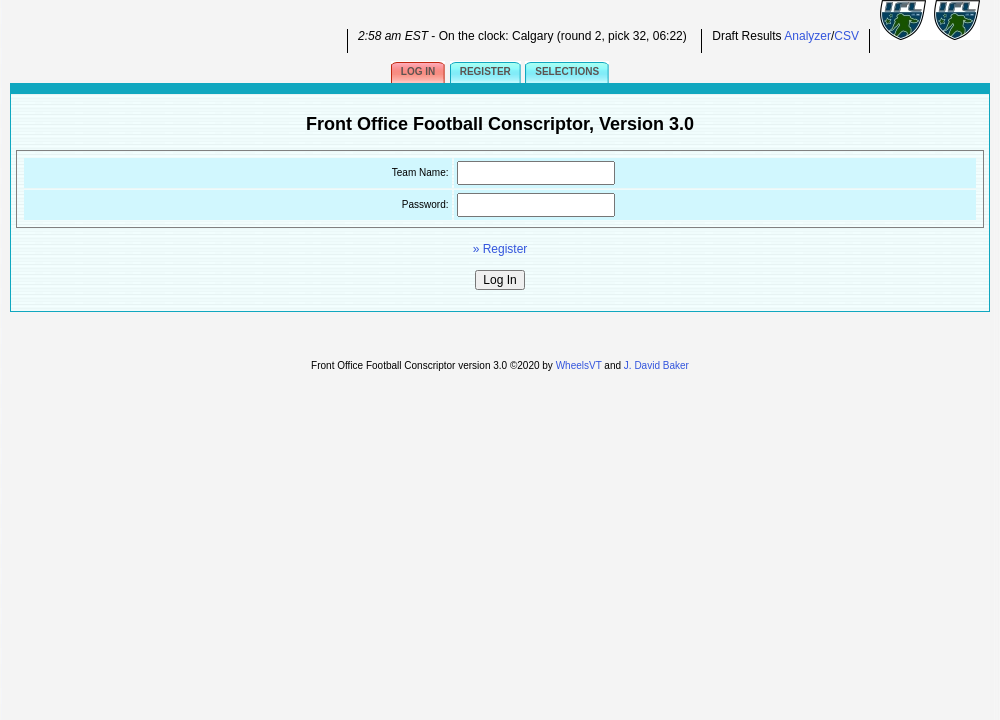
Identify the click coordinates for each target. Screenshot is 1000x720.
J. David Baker (656, 365)
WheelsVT (579, 365)
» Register (500, 249)
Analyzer (807, 36)
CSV (846, 36)
